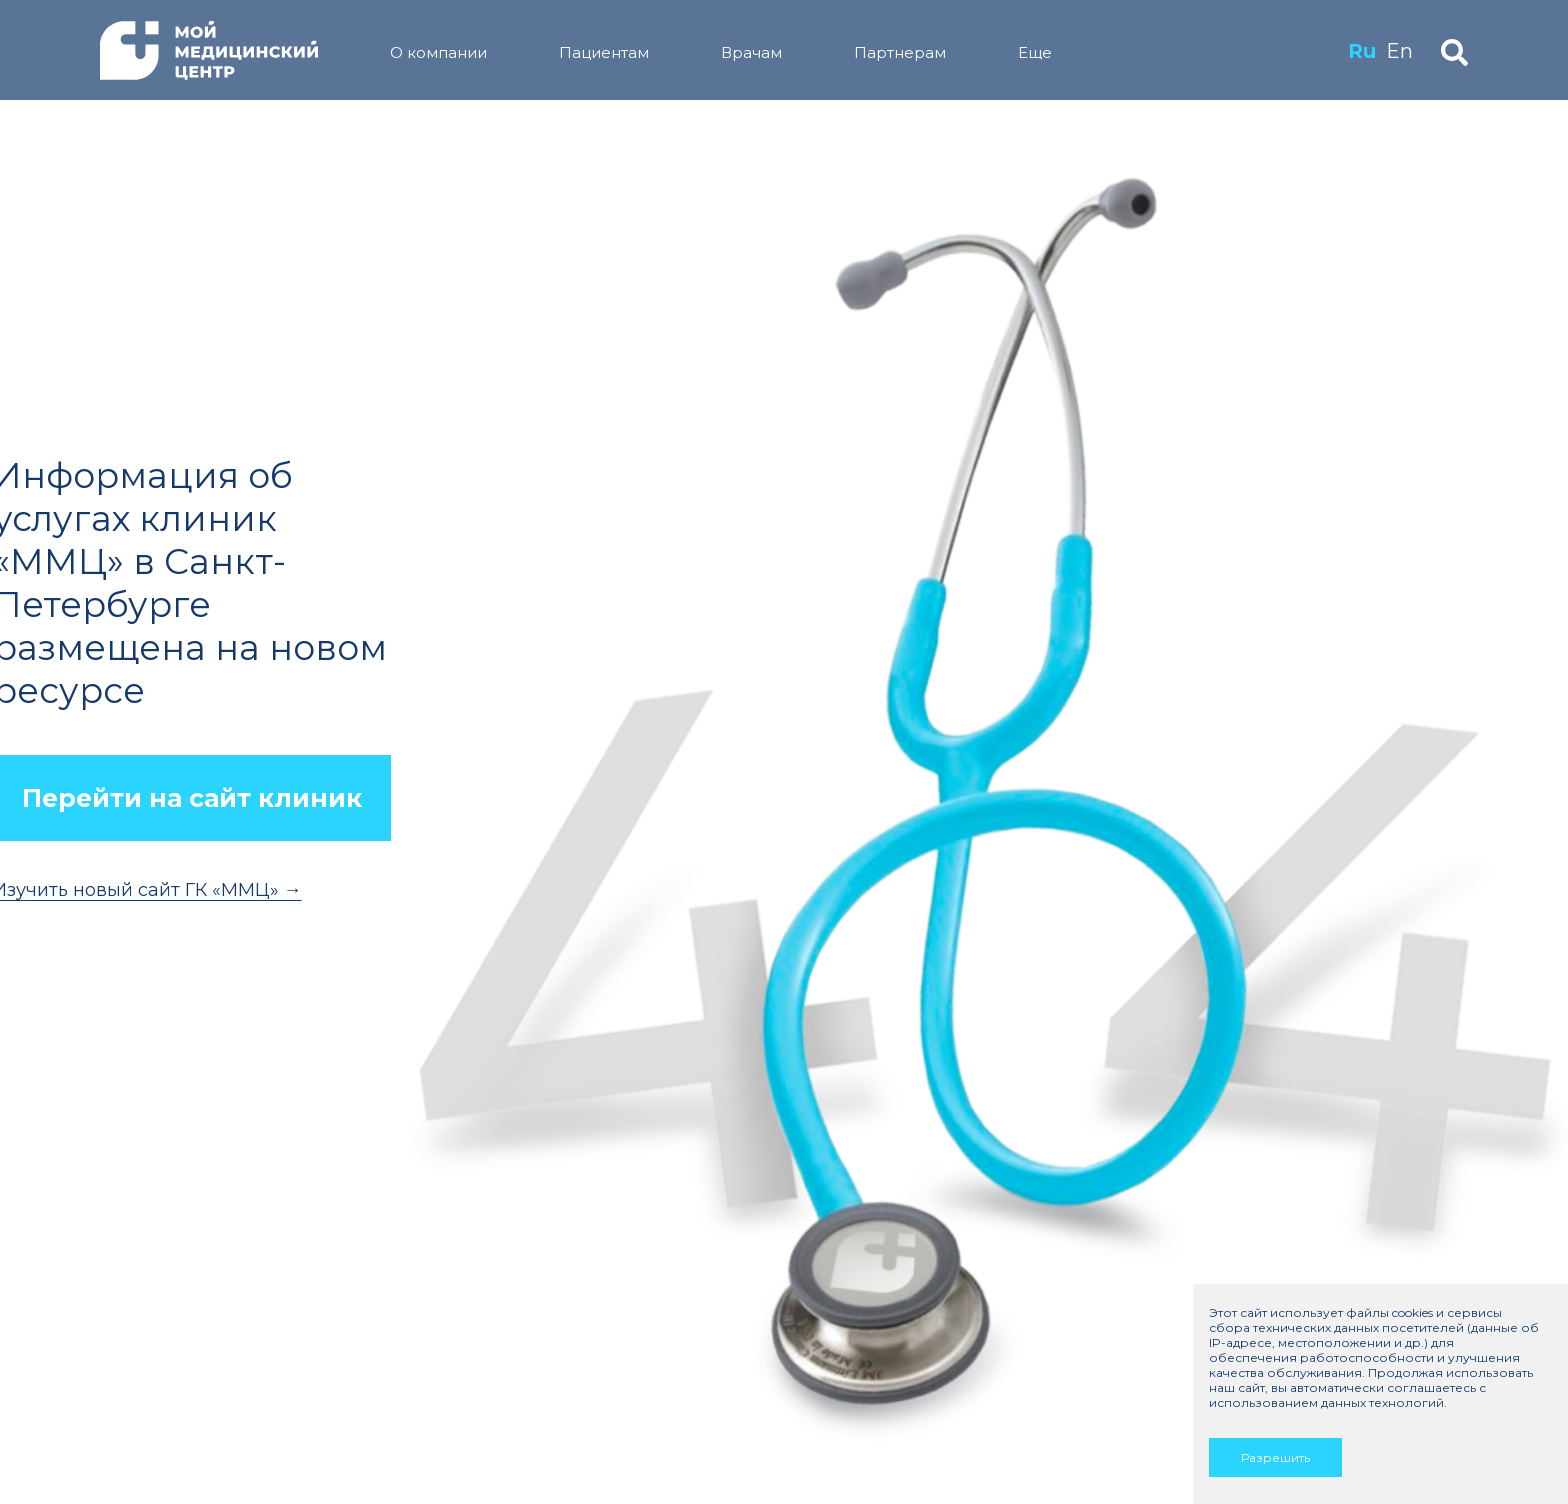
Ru (1362, 51)
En (1399, 51)
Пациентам (604, 52)
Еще (1035, 52)
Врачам (751, 52)
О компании (438, 52)
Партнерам (900, 52)
